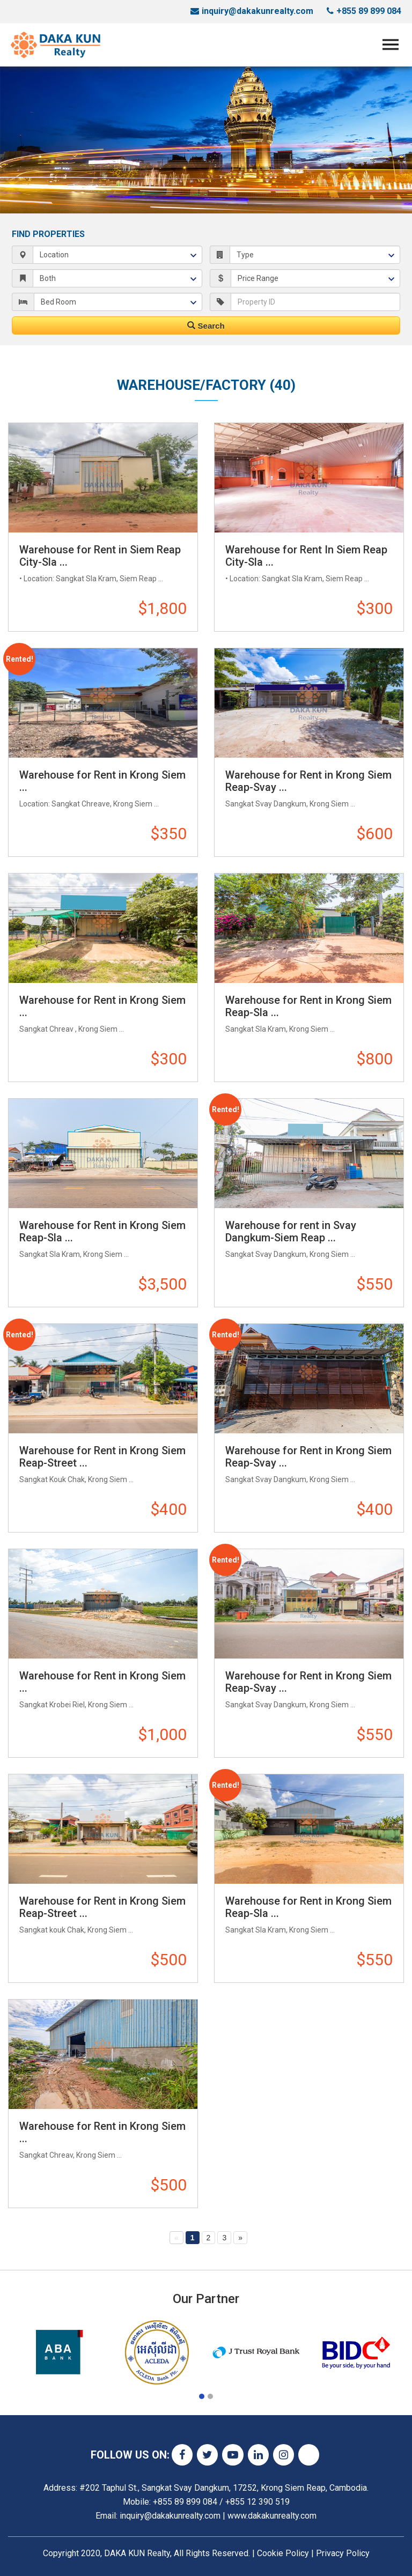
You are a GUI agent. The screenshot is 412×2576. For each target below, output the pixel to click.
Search (205, 325)
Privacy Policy (343, 2553)
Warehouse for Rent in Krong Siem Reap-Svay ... (308, 781)
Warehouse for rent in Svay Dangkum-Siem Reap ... (290, 1231)
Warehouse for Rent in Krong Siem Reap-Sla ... (308, 1006)
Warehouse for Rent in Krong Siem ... (102, 781)
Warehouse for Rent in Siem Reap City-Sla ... (100, 555)
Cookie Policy (283, 2553)
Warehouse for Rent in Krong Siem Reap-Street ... (102, 1456)
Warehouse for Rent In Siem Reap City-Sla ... (306, 555)
